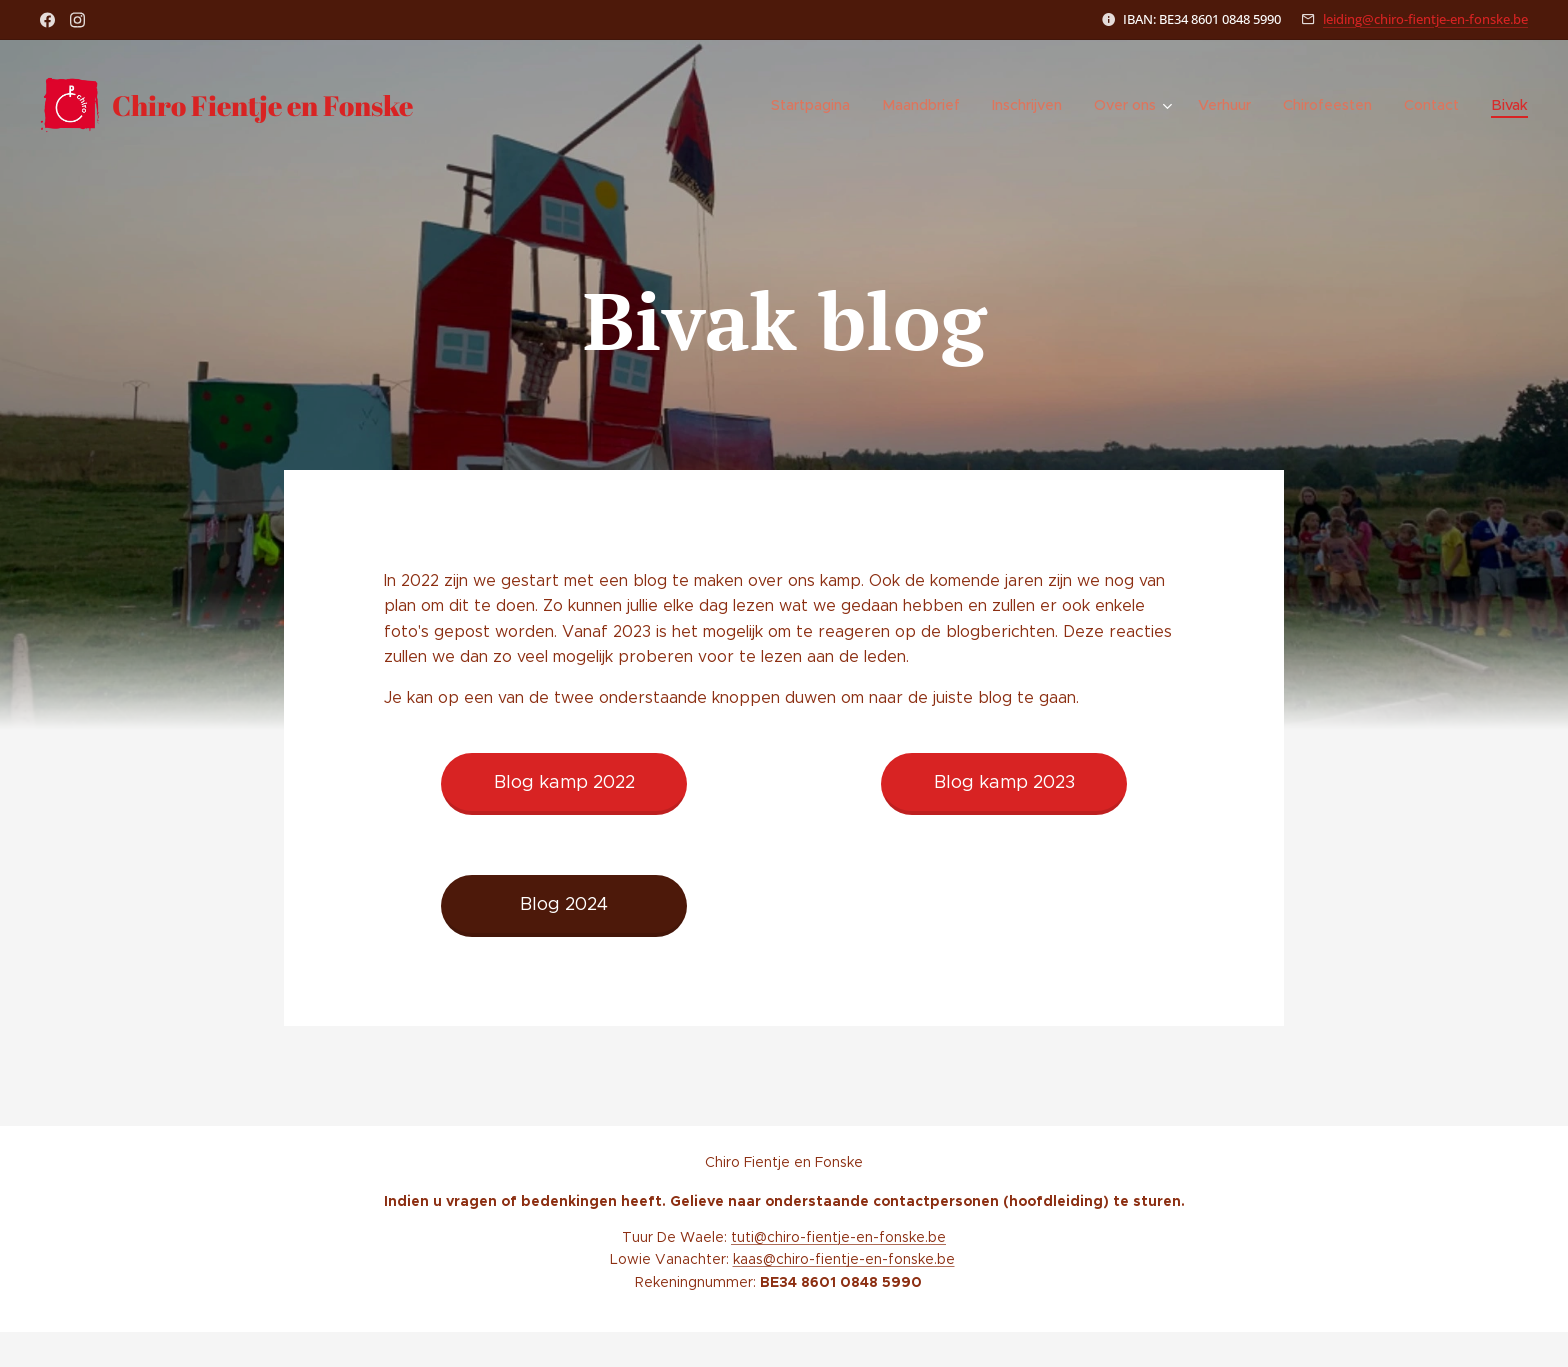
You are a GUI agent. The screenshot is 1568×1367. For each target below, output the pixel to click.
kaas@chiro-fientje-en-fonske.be (844, 1259)
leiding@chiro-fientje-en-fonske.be (1425, 19)
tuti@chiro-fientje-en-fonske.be (838, 1237)
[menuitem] (821, 105)
